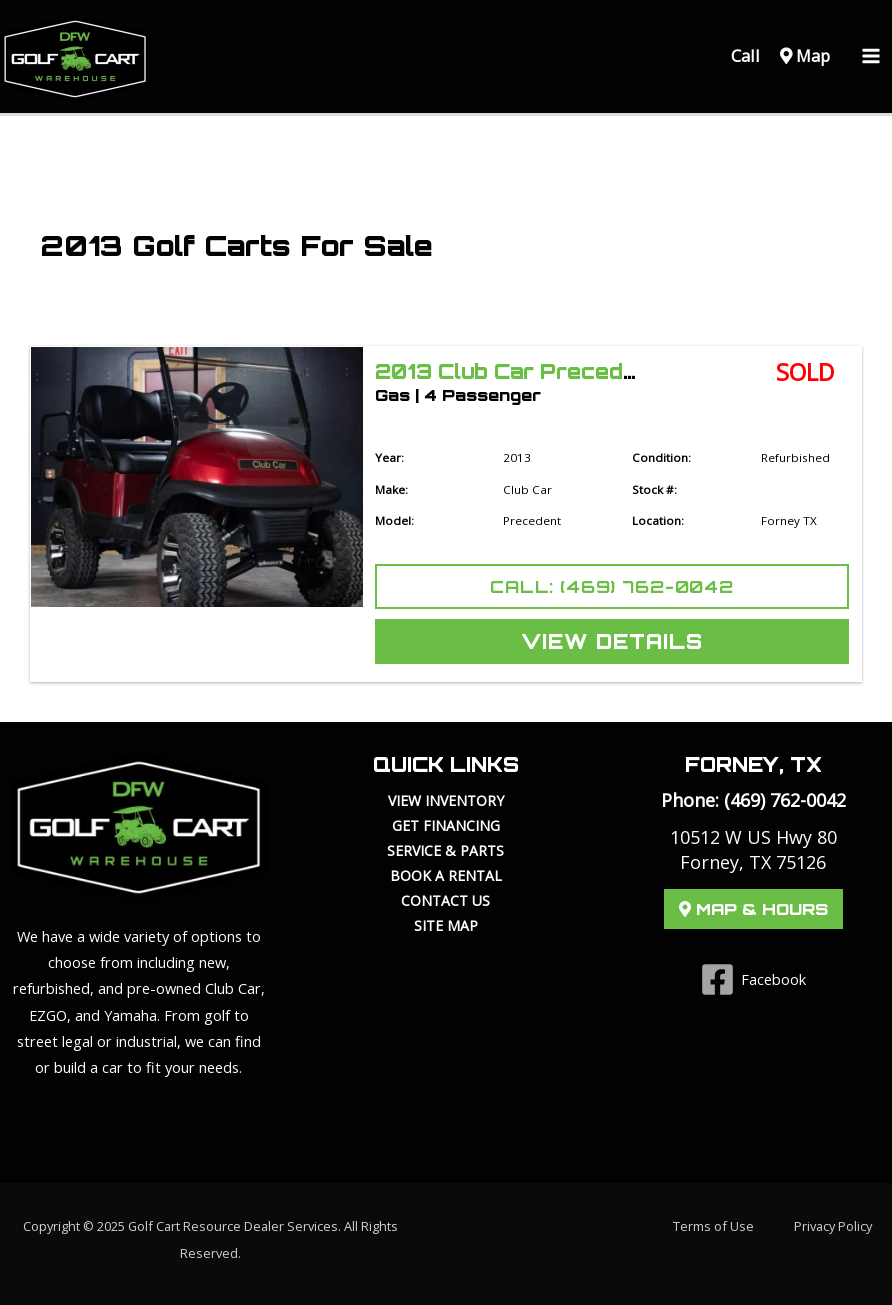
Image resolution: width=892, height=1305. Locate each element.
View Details (612, 641)
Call (743, 55)
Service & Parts (445, 850)
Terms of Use (713, 1226)
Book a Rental (446, 875)
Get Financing (446, 825)
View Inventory (446, 800)
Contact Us (445, 900)
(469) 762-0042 (785, 800)
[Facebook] (754, 979)
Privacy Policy (833, 1226)
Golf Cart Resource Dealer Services (233, 1226)
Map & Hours (753, 909)
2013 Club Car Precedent (517, 371)
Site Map (446, 925)
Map (805, 55)
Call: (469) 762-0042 (612, 586)
